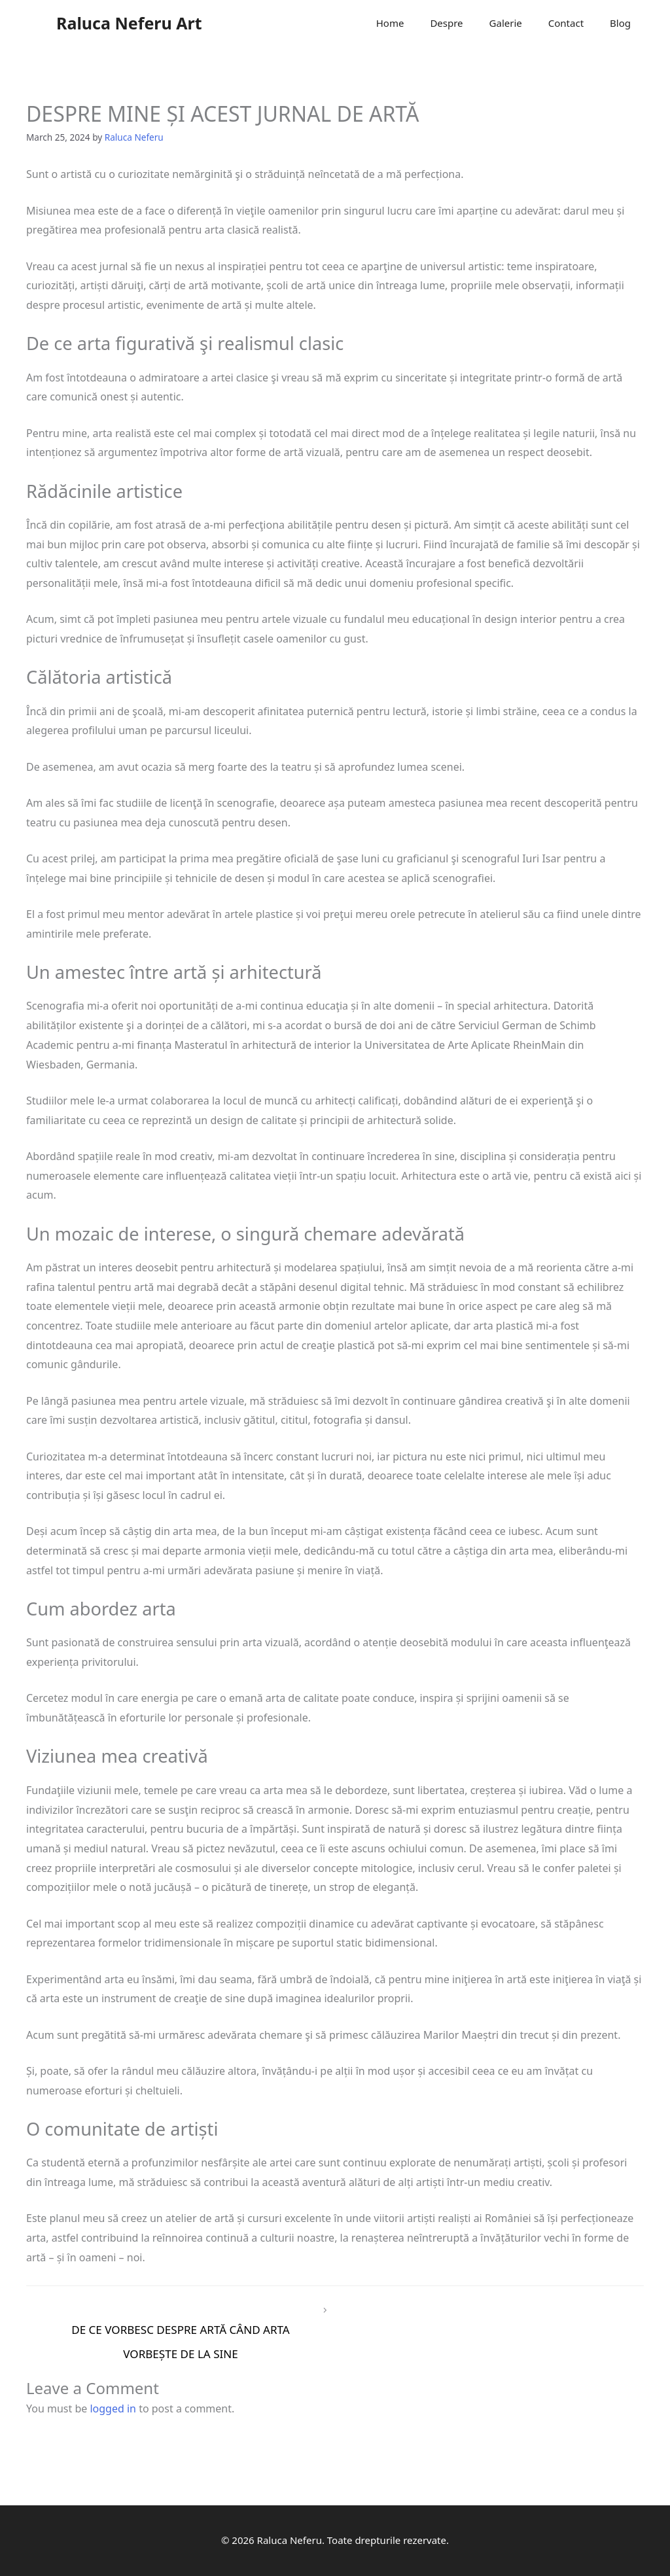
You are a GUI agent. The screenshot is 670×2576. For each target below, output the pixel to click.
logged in (113, 2408)
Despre (446, 22)
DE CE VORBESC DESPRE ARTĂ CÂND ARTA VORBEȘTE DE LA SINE (180, 2333)
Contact (566, 22)
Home (390, 22)
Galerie (505, 22)
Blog (620, 22)
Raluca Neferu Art (129, 23)
